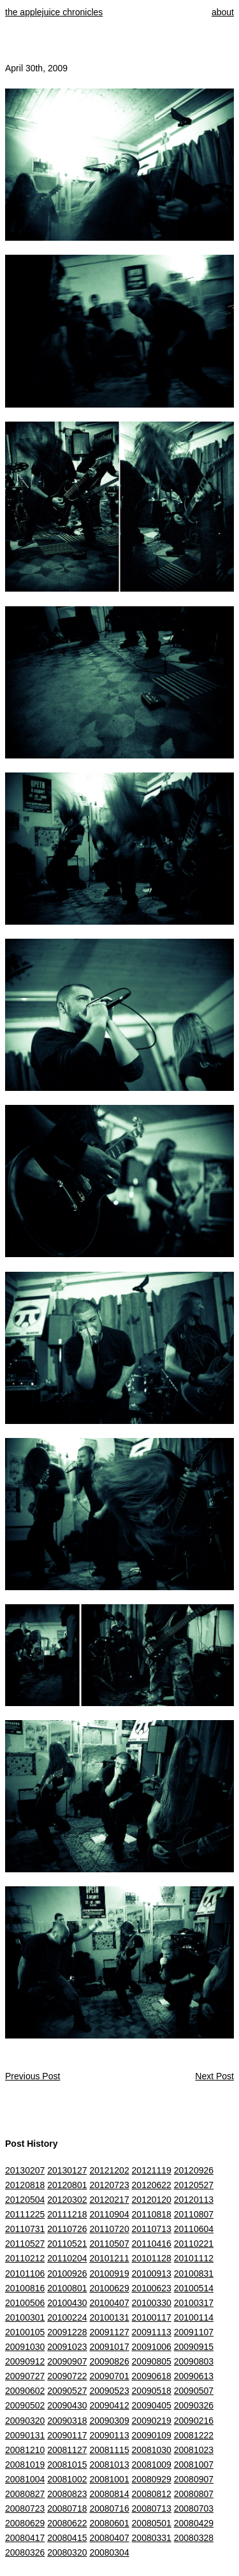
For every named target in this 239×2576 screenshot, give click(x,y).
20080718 (67, 2508)
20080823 (67, 2494)
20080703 (194, 2508)
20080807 (194, 2494)
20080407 (109, 2538)
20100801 (67, 2288)
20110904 (109, 2214)
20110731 (25, 2229)
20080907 (194, 2479)
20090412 (109, 2405)
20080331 (151, 2538)
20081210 (25, 2450)
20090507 (194, 2391)
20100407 (109, 2303)
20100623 (151, 2288)
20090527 (67, 2391)
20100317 (194, 2303)
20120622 (151, 2185)
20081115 (109, 2450)
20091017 (109, 2347)
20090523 (109, 2391)
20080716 (109, 2508)
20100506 (25, 2303)
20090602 (25, 2391)
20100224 (67, 2317)
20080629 (25, 2523)
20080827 (25, 2494)
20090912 (25, 2361)
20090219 (151, 2421)
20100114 (194, 2317)
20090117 (67, 2435)
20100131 (109, 2317)
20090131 (25, 2435)
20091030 (25, 2347)
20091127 (109, 2332)
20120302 (67, 2200)
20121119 (151, 2170)
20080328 (194, 2538)
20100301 (25, 2317)
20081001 (109, 2479)
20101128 (151, 2258)
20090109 (151, 2435)
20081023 (194, 2450)
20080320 (67, 2552)
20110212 (25, 2258)
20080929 (151, 2479)
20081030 (151, 2450)
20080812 (151, 2494)
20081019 (25, 2464)
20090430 (67, 2405)
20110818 (151, 2214)
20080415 (67, 2538)
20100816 (25, 2288)
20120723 (109, 2185)
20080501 (151, 2523)
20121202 (109, 2170)
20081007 (194, 2464)
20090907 (67, 2361)
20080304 (109, 2552)
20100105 (25, 2332)
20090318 (67, 2421)
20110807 (194, 2214)
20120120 (151, 2200)
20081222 (194, 2435)
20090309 (109, 2421)
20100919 (109, 2273)
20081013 (109, 2464)
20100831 (194, 2273)
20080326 (25, 2552)
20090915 (194, 2347)
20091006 (151, 2347)
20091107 (194, 2332)
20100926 (67, 2273)
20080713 (151, 2508)
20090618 (151, 2376)
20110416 (151, 2243)
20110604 (194, 2229)
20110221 (194, 2243)
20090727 (25, 2376)
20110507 (109, 2243)
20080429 (194, 2523)
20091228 (67, 2332)
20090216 (194, 2421)
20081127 (67, 2450)
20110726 (67, 2229)
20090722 (67, 2376)
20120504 (25, 2200)
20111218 (67, 2214)
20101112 (194, 2258)
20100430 (67, 2303)
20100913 (151, 2273)
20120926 (194, 2170)
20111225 (25, 2214)
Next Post (214, 2076)
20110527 (25, 2243)
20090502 (25, 2405)
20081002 (67, 2479)
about (223, 12)
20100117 (151, 2317)
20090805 (151, 2361)
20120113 (194, 2200)
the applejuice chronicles (54, 12)
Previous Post (32, 2076)
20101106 (25, 2273)
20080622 (67, 2523)
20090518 (151, 2391)
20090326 (194, 2405)
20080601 (109, 2523)
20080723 (25, 2508)
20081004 (25, 2479)
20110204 (67, 2258)
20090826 (109, 2361)
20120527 (194, 2185)
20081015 (67, 2464)
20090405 (151, 2405)
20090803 (194, 2361)
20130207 (25, 2170)
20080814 (109, 2494)
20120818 (25, 2185)
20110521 (67, 2243)
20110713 (151, 2229)
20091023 (67, 2347)
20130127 (67, 2170)
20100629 (109, 2288)
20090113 (109, 2435)
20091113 (151, 2332)
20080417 (25, 2538)
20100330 (151, 2303)
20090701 (109, 2376)
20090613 (194, 2376)
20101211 (109, 2258)
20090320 (25, 2421)
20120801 (67, 2185)
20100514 (194, 2288)
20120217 (109, 2200)
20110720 (109, 2229)
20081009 (151, 2464)
